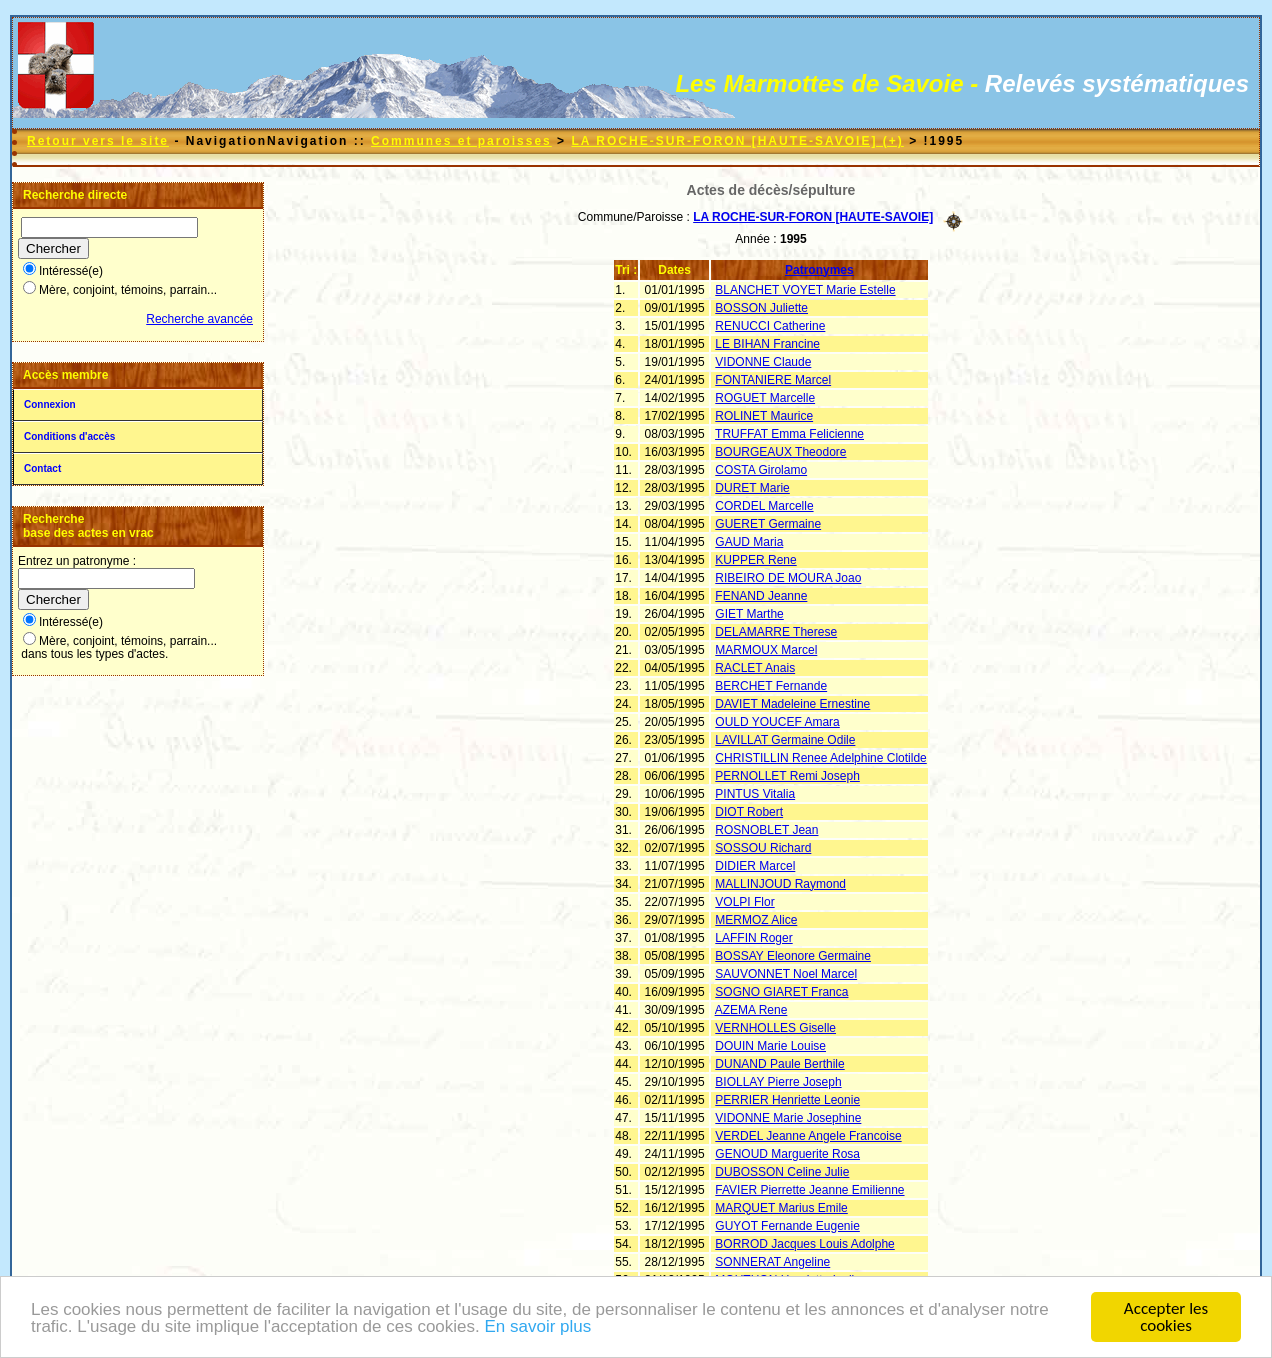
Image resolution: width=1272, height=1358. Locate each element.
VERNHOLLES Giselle (775, 1028)
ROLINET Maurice (764, 416)
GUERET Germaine (768, 524)
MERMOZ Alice (756, 920)
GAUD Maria (749, 542)
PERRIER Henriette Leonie (787, 1100)
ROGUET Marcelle (765, 398)
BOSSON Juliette (761, 308)
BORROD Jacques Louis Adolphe (804, 1244)
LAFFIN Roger (753, 938)
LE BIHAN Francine (767, 344)
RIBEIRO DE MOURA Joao (788, 578)
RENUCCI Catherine (770, 326)
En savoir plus (537, 1326)
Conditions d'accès (69, 436)
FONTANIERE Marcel (773, 380)
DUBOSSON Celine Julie (782, 1172)
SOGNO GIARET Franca (781, 992)
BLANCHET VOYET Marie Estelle (805, 290)
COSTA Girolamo (761, 470)
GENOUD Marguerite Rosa (787, 1154)
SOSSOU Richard (763, 848)
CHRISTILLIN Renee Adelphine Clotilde (820, 758)
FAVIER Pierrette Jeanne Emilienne (809, 1190)
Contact (42, 468)
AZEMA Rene (751, 1010)
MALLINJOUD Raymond (780, 884)
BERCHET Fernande (771, 686)
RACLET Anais (755, 668)
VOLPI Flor (744, 902)
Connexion (50, 404)
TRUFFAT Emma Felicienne (789, 434)
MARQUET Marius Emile (781, 1208)
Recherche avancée (199, 319)
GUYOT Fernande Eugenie (787, 1226)
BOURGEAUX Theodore (780, 452)
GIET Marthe (749, 614)
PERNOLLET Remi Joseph (787, 776)
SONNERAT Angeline (772, 1262)
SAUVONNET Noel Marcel (786, 974)
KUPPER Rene (755, 560)
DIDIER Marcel (755, 866)
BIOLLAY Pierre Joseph (778, 1082)
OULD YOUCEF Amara (777, 722)
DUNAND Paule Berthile (779, 1064)
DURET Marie (752, 488)
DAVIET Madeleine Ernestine (792, 704)
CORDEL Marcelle (764, 506)
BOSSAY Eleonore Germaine (793, 956)
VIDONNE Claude (763, 362)
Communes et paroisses (461, 141)
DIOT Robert (749, 812)
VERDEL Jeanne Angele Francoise (808, 1136)
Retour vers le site (98, 141)
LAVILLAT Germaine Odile (785, 740)
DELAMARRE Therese (776, 632)
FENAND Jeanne (761, 596)
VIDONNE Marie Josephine (788, 1118)
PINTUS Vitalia (755, 794)
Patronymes (819, 270)
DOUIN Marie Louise (770, 1046)
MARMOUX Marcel (766, 650)
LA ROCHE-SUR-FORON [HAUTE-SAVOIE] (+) (737, 141)
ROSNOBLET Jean (766, 830)
